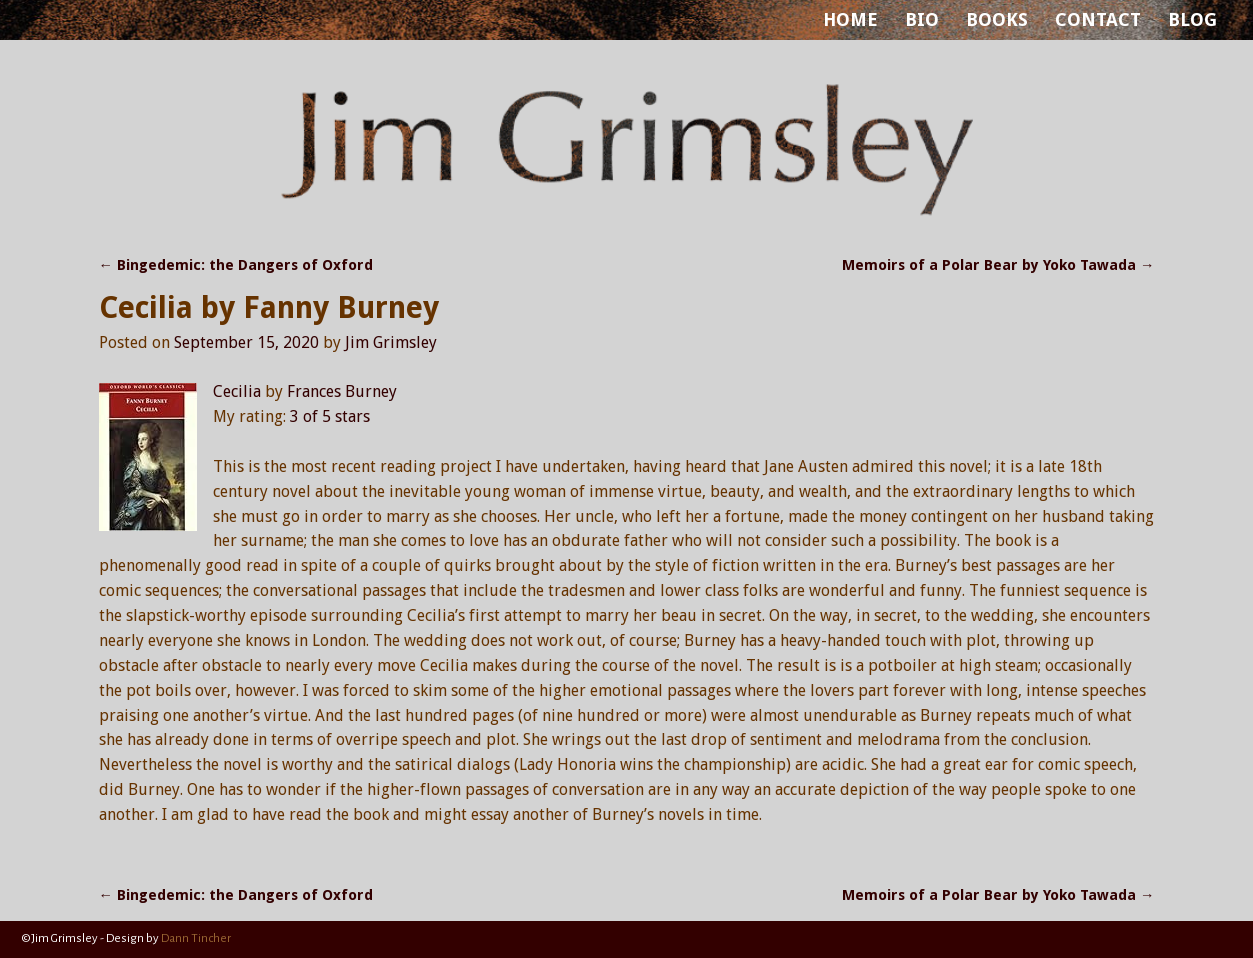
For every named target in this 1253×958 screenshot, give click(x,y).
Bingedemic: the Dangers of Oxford (236, 265)
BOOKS (997, 19)
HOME (850, 19)
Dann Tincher (196, 938)
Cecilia (237, 391)
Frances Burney (342, 391)
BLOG (1192, 19)
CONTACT (1098, 19)
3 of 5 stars (330, 416)
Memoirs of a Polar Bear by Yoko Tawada (998, 265)
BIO (922, 19)
